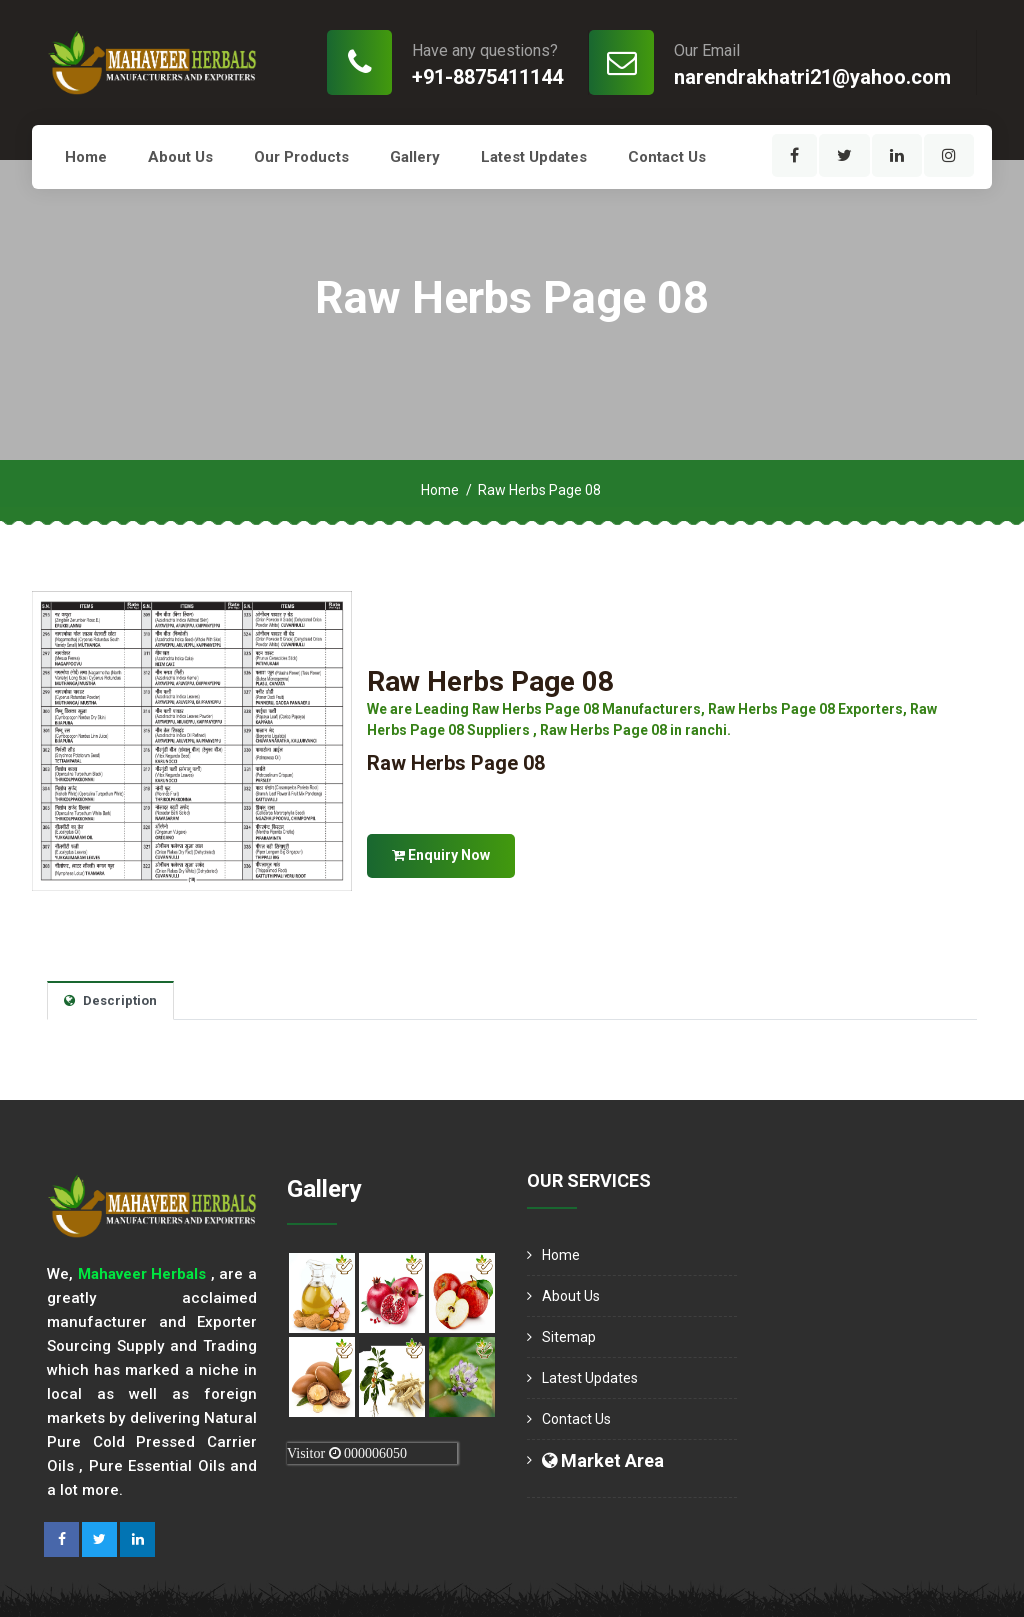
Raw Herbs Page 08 (490, 681)
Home (86, 157)
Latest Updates (534, 157)
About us (180, 157)
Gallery (415, 157)
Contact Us (667, 157)
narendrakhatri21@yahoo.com (812, 77)
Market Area (603, 1460)
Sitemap (569, 1337)
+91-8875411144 (487, 77)
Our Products (301, 157)
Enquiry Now (441, 855)
